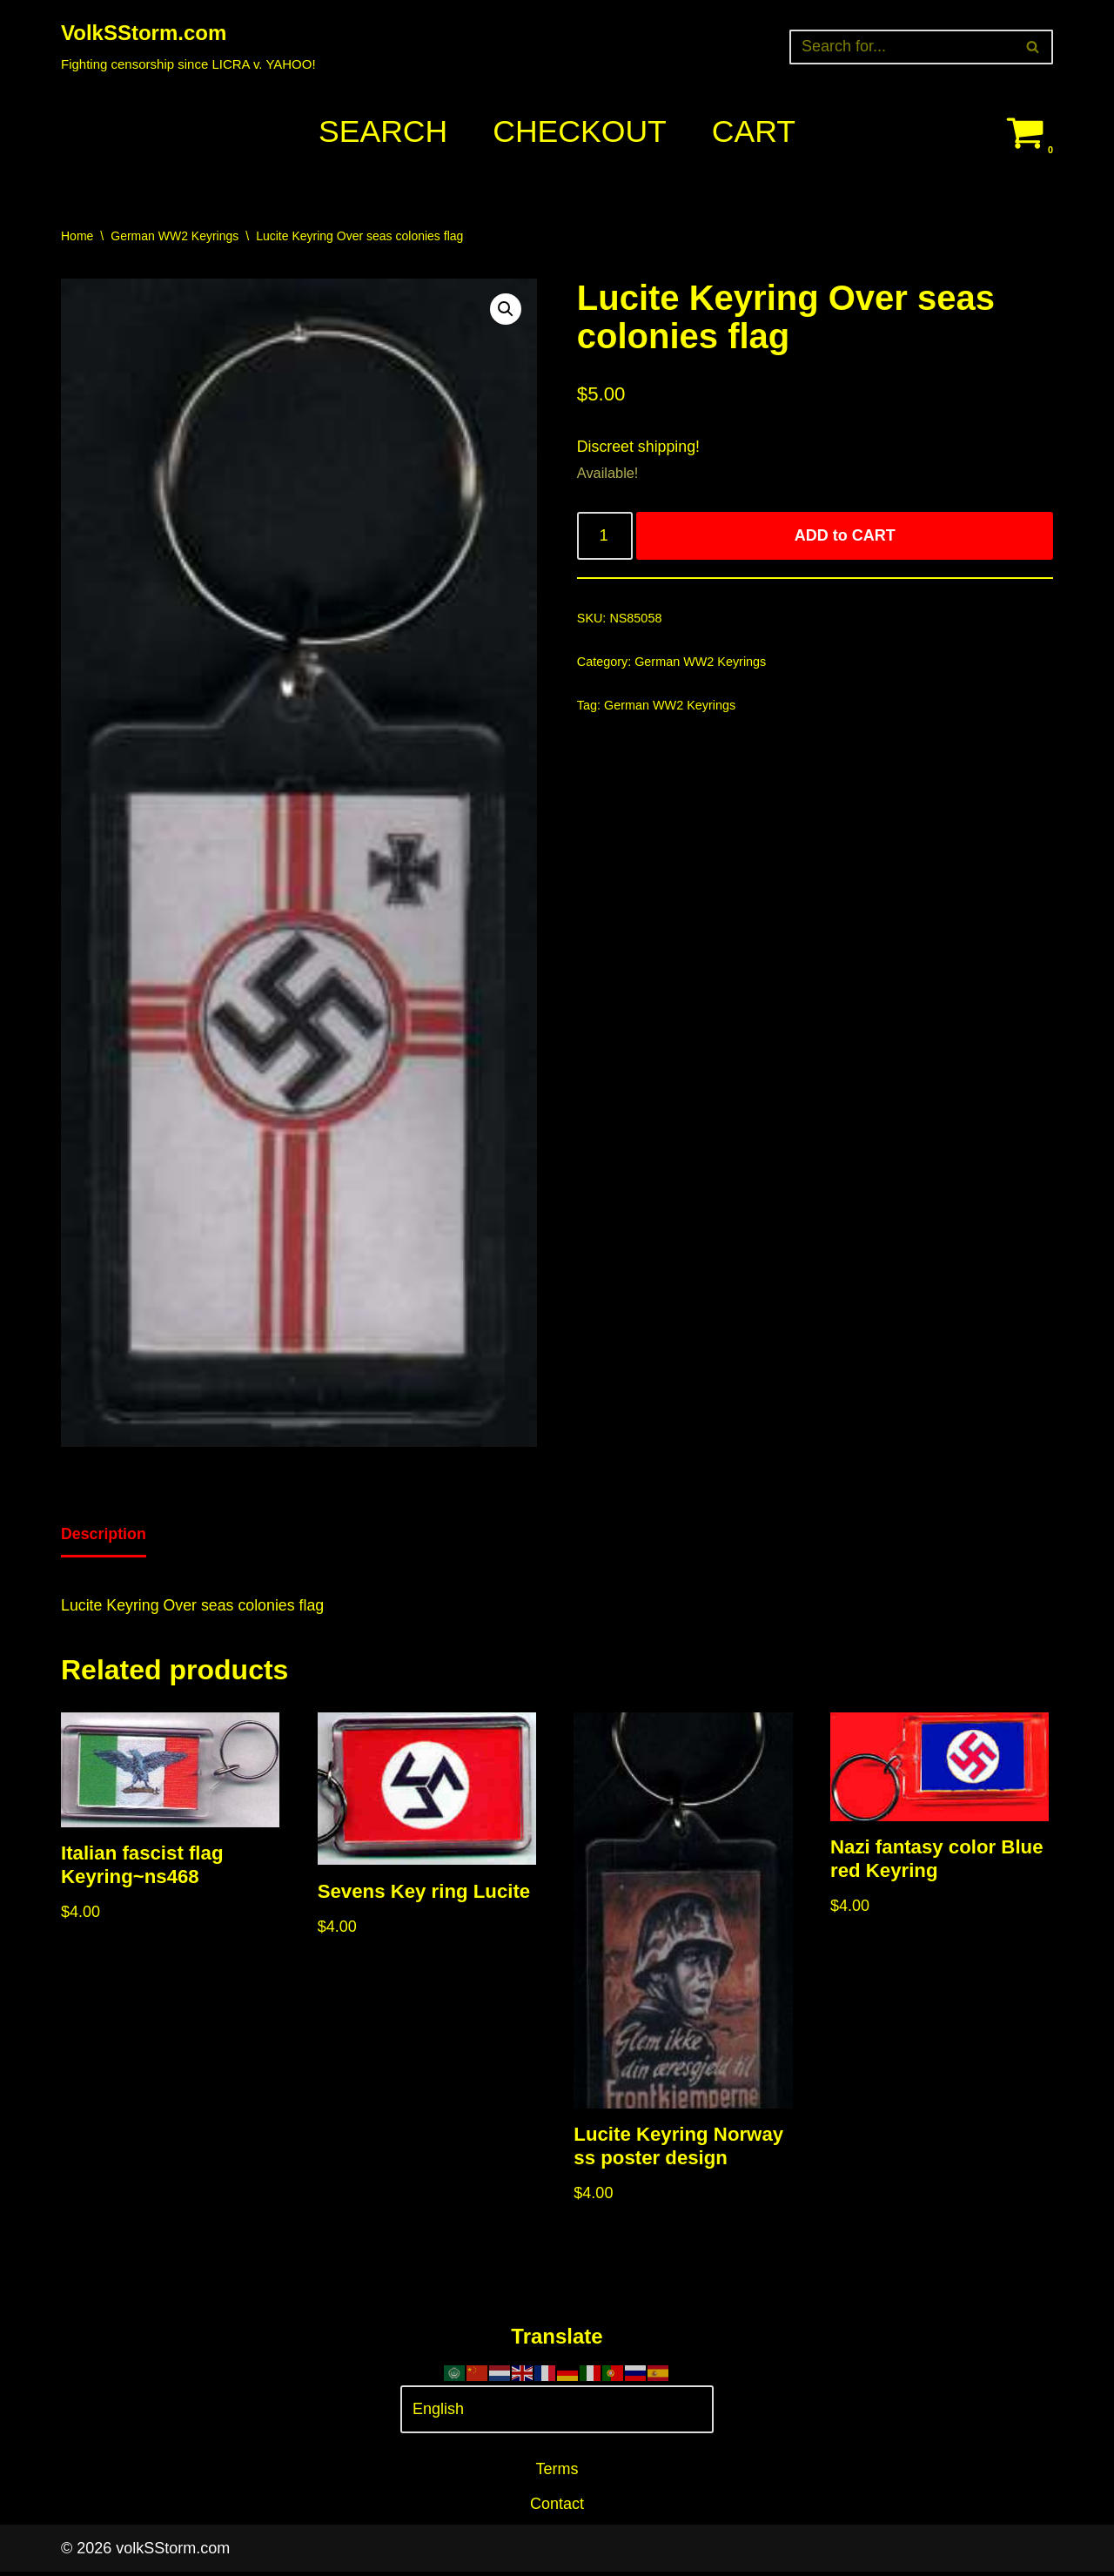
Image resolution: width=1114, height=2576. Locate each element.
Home (77, 236)
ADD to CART (845, 538)
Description (104, 1535)
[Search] (901, 47)
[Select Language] (557, 2414)
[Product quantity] (605, 538)
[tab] (104, 1537)
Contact (557, 2508)
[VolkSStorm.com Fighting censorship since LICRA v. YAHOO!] (188, 46)
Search (381, 132)
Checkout (580, 132)
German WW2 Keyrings (174, 236)
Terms (557, 2472)
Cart (755, 132)
